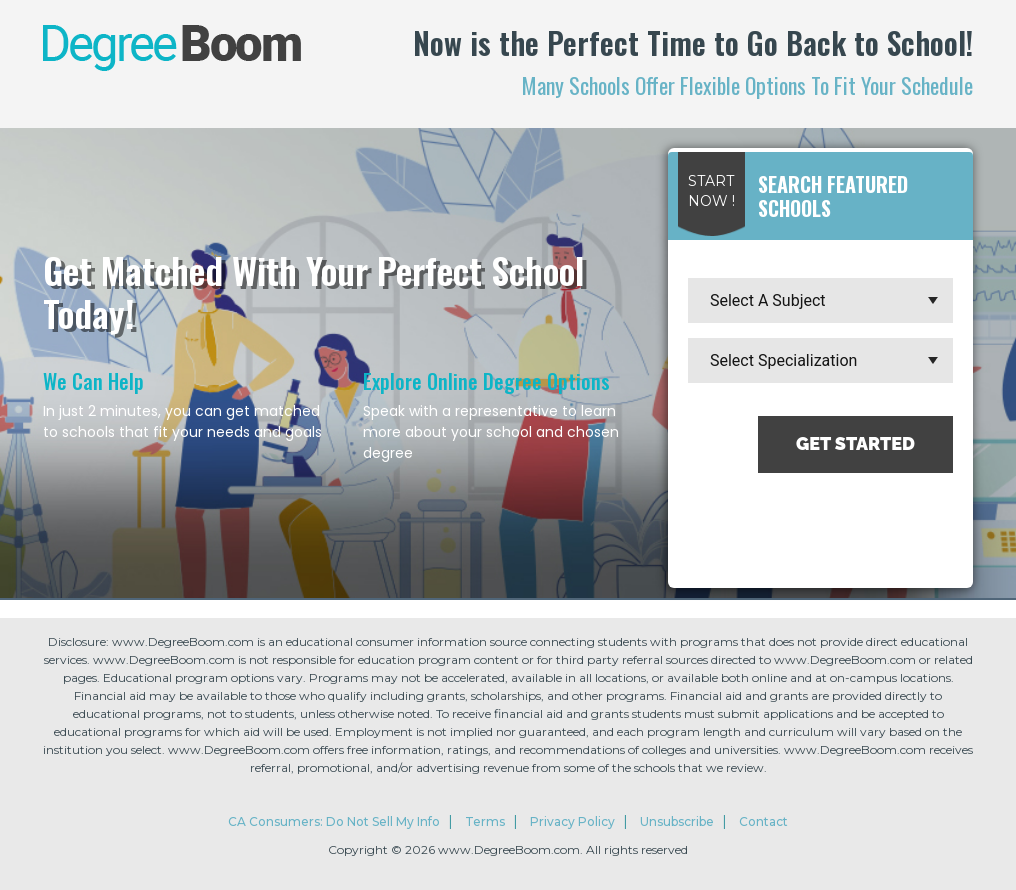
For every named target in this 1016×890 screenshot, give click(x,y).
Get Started (855, 443)
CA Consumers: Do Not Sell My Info (334, 821)
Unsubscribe (677, 821)
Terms (485, 821)
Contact (763, 821)
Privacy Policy (572, 821)
